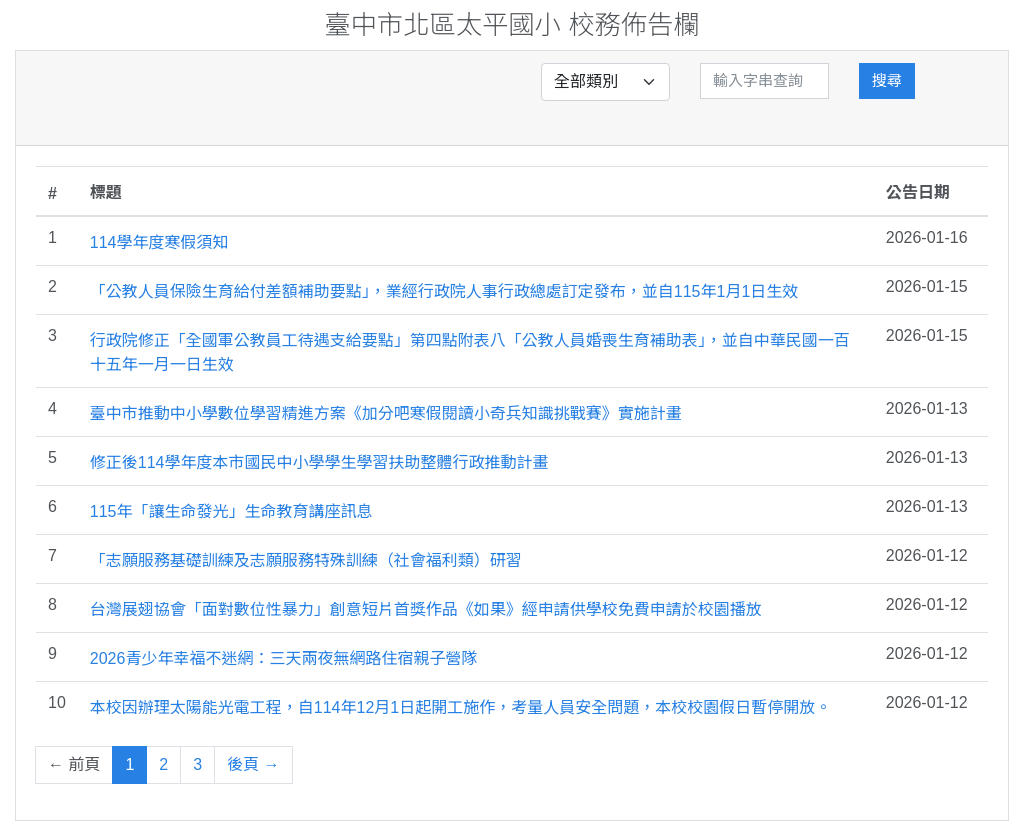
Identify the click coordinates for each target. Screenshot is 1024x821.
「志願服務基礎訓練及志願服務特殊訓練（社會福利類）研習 (306, 560)
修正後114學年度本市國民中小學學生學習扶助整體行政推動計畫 (319, 462)
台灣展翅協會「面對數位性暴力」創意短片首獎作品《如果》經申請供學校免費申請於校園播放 (426, 609)
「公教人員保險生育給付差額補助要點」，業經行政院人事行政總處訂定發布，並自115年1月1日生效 (444, 291)
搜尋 (887, 80)
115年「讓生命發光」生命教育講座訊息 (231, 511)
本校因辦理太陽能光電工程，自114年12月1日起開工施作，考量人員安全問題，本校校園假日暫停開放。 (460, 707)
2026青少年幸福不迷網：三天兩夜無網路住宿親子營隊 (284, 658)
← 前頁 (74, 764)
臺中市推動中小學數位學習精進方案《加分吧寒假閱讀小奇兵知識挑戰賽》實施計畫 (386, 413)
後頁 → (253, 764)
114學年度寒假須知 (159, 242)
